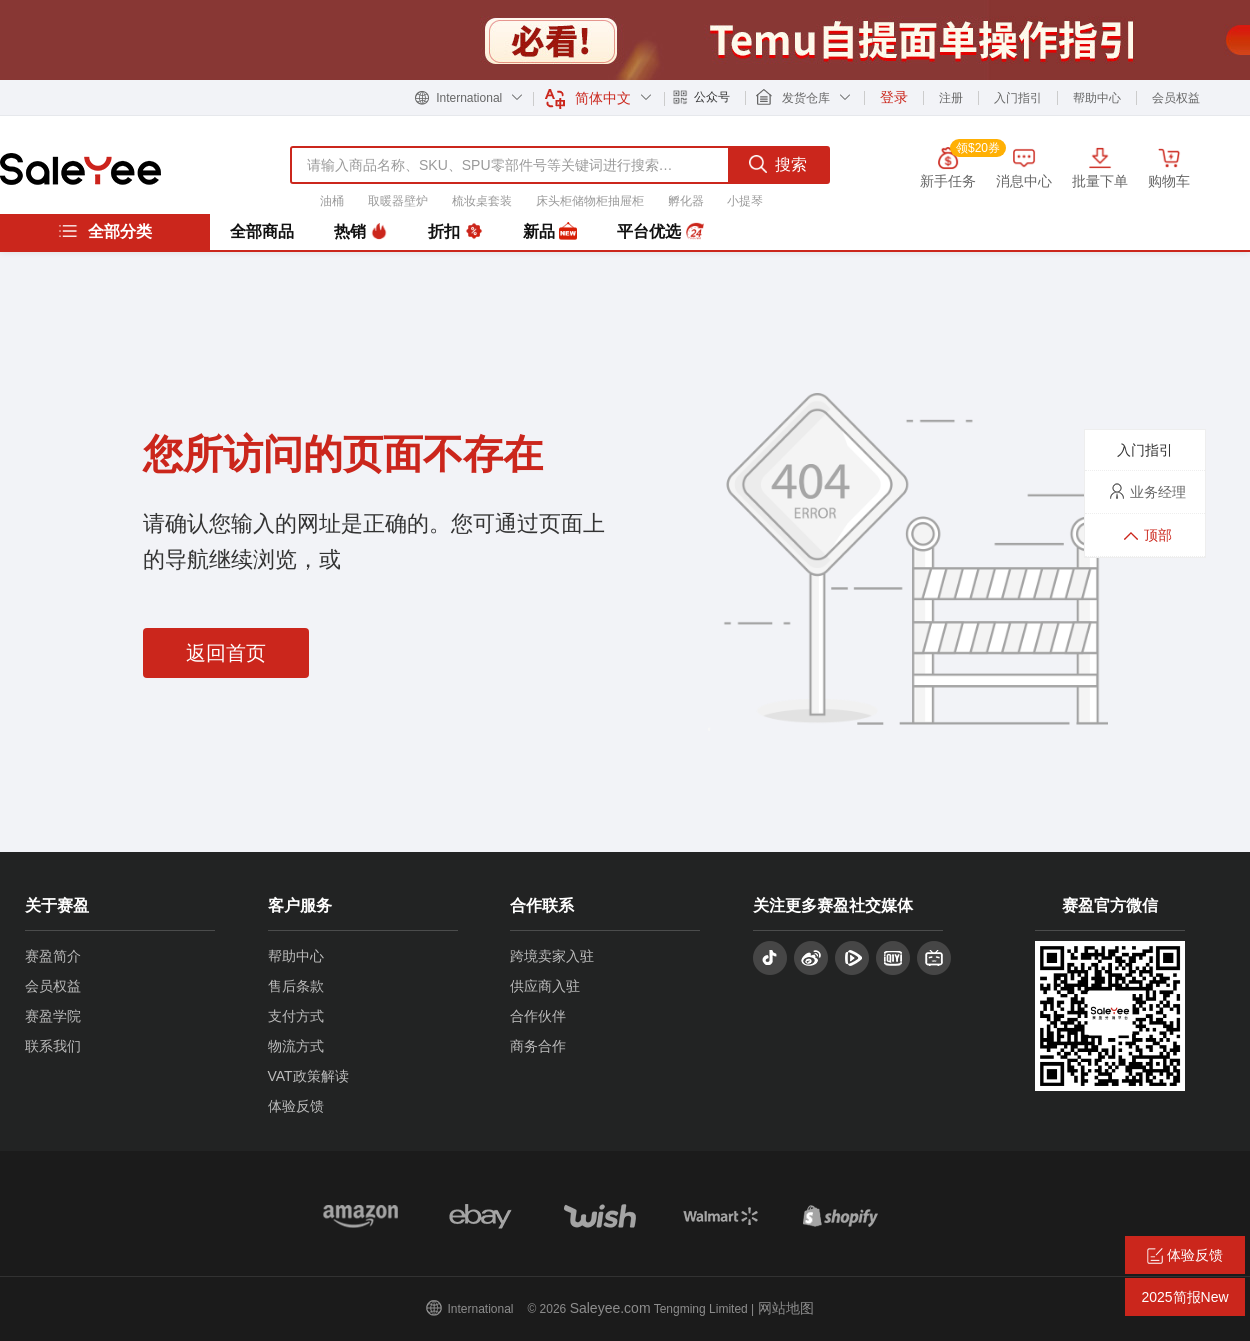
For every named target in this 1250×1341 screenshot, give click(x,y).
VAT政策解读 (308, 1076)
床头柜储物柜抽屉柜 (590, 201)
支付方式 (296, 1016)
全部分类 (105, 231)
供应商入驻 (545, 986)
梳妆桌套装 (482, 201)
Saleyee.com (610, 1308)
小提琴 (745, 201)
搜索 (778, 164)
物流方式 (296, 1046)
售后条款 (296, 986)
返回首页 (226, 653)
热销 (361, 232)
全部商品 (262, 231)
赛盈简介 (53, 956)
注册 (951, 98)
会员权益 (1176, 98)
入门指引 (1018, 98)
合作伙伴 (538, 1016)
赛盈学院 (53, 1016)
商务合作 (538, 1046)
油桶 (332, 201)
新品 (550, 232)
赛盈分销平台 (80, 169)
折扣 (455, 232)
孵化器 (686, 201)
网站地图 (786, 1308)
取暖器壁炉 (398, 201)
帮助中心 (1097, 98)
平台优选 (660, 232)
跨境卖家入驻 (552, 956)
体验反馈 (296, 1106)
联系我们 (53, 1046)
